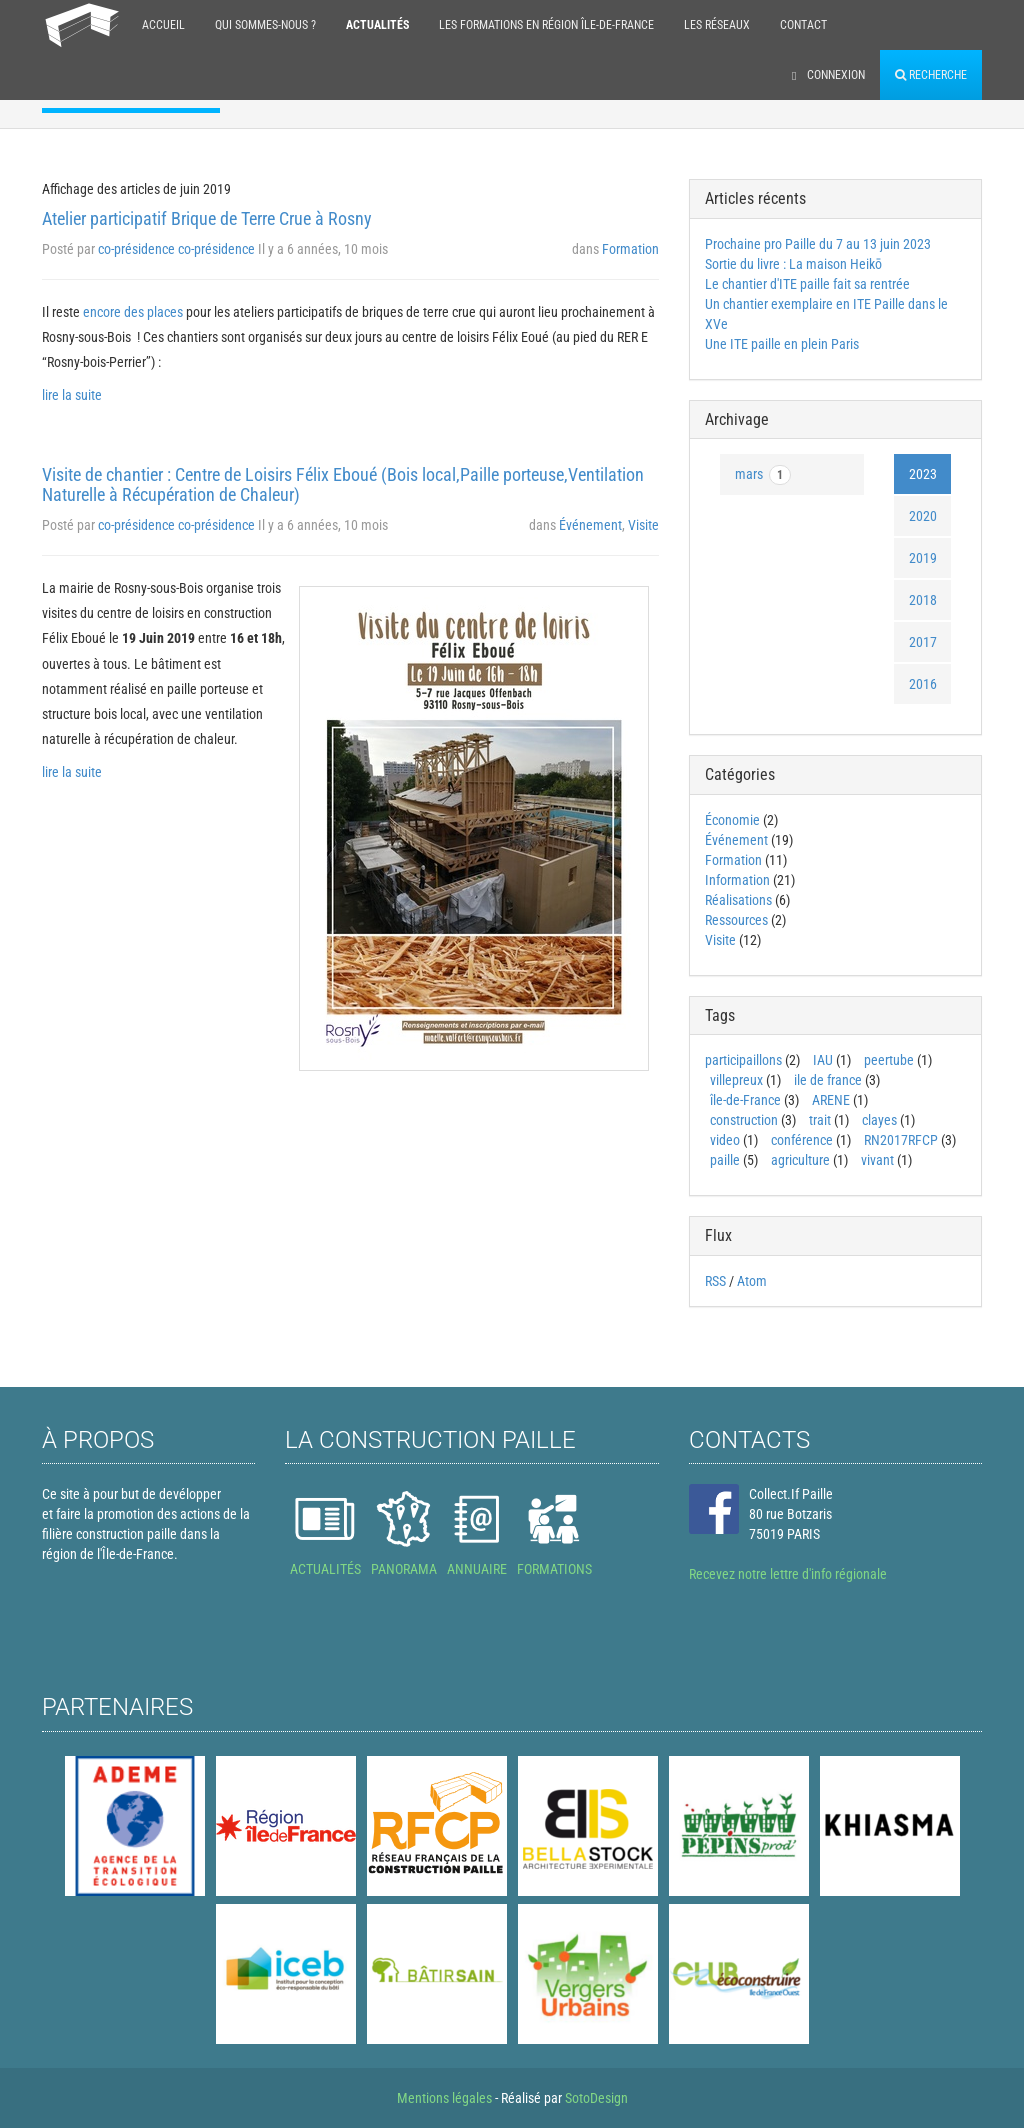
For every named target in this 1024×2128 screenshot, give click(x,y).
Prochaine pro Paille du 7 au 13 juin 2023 (818, 244)
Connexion (828, 75)
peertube (889, 1060)
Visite (643, 525)
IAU (823, 1060)
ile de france (828, 1080)
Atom (752, 1281)
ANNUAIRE (477, 1569)
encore (102, 312)
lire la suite (72, 395)
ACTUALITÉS (325, 1569)
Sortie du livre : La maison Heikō (793, 264)
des (134, 312)
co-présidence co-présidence (176, 249)
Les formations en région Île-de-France (546, 25)
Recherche (931, 75)
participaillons (743, 1060)
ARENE (831, 1100)
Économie (732, 820)
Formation (630, 249)
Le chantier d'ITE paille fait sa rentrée (807, 284)
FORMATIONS (554, 1569)
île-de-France (745, 1100)
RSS (715, 1281)
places (165, 312)
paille (725, 1160)
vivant (877, 1160)
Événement (590, 525)
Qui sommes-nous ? (265, 25)
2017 (923, 642)
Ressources (736, 920)
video (725, 1140)
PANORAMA (404, 1569)
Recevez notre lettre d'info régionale (788, 1574)
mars (763, 475)
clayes (879, 1120)
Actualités (377, 25)
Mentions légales (444, 2098)
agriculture (800, 1160)
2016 (923, 684)
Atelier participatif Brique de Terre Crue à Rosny (207, 218)
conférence (802, 1140)
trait (820, 1120)
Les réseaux (717, 25)
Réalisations (738, 900)
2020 (923, 516)
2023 (923, 474)
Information (737, 880)
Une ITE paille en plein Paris (782, 344)
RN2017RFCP (901, 1140)
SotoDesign (596, 2098)
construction (744, 1120)
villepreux (736, 1080)
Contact (803, 25)
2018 (923, 600)
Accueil (163, 25)
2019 (923, 558)
